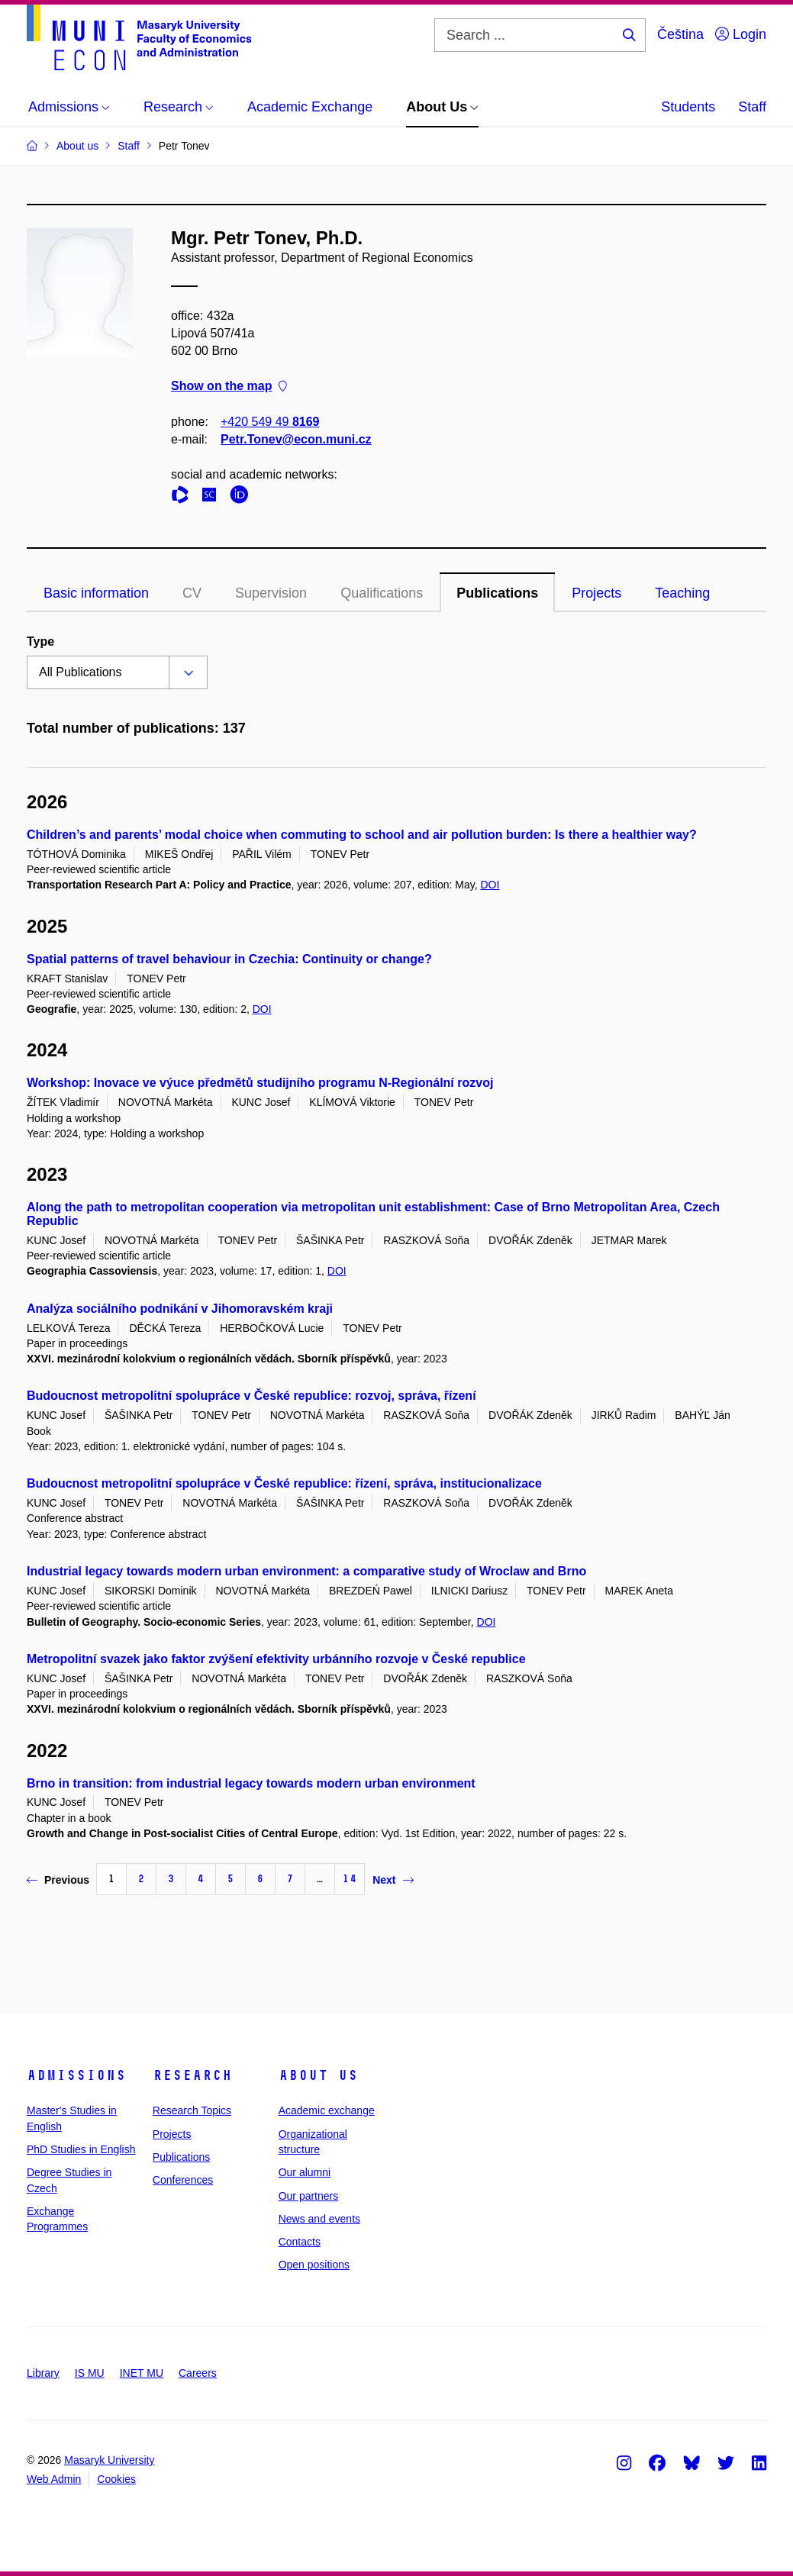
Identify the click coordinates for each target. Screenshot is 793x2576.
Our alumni (304, 2172)
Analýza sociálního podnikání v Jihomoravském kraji (180, 1308)
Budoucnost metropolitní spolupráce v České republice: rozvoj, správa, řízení (251, 1395)
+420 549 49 (270, 421)
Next (392, 1880)
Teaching (682, 593)
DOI (490, 885)
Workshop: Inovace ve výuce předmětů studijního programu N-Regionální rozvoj (260, 1082)
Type (40, 641)
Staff (752, 106)
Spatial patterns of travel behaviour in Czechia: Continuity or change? (229, 959)
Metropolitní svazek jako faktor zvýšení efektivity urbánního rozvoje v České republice (276, 1658)
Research (192, 2075)
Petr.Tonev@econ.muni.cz (296, 439)
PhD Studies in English (81, 2149)
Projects (596, 593)
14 (349, 1878)
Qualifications (381, 593)
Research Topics (192, 2110)
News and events (319, 2219)
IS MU (90, 2373)
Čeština (680, 34)
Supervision (271, 593)
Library (43, 2373)
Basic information (96, 593)
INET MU (141, 2373)
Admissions (76, 2075)
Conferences (183, 2180)
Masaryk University (109, 2460)
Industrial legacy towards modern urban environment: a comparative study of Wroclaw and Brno (306, 1571)
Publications (497, 593)
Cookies (116, 2479)
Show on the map (229, 386)
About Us (318, 2075)
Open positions (314, 2264)
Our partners (309, 2196)
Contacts (300, 2242)
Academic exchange (327, 2110)
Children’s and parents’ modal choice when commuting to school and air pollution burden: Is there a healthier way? (362, 834)
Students (688, 106)
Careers (198, 2373)
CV (191, 593)
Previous (58, 1880)
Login (740, 34)
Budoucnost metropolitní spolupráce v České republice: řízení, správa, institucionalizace (284, 1483)
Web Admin (54, 2479)
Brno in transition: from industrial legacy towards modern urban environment (251, 1783)
